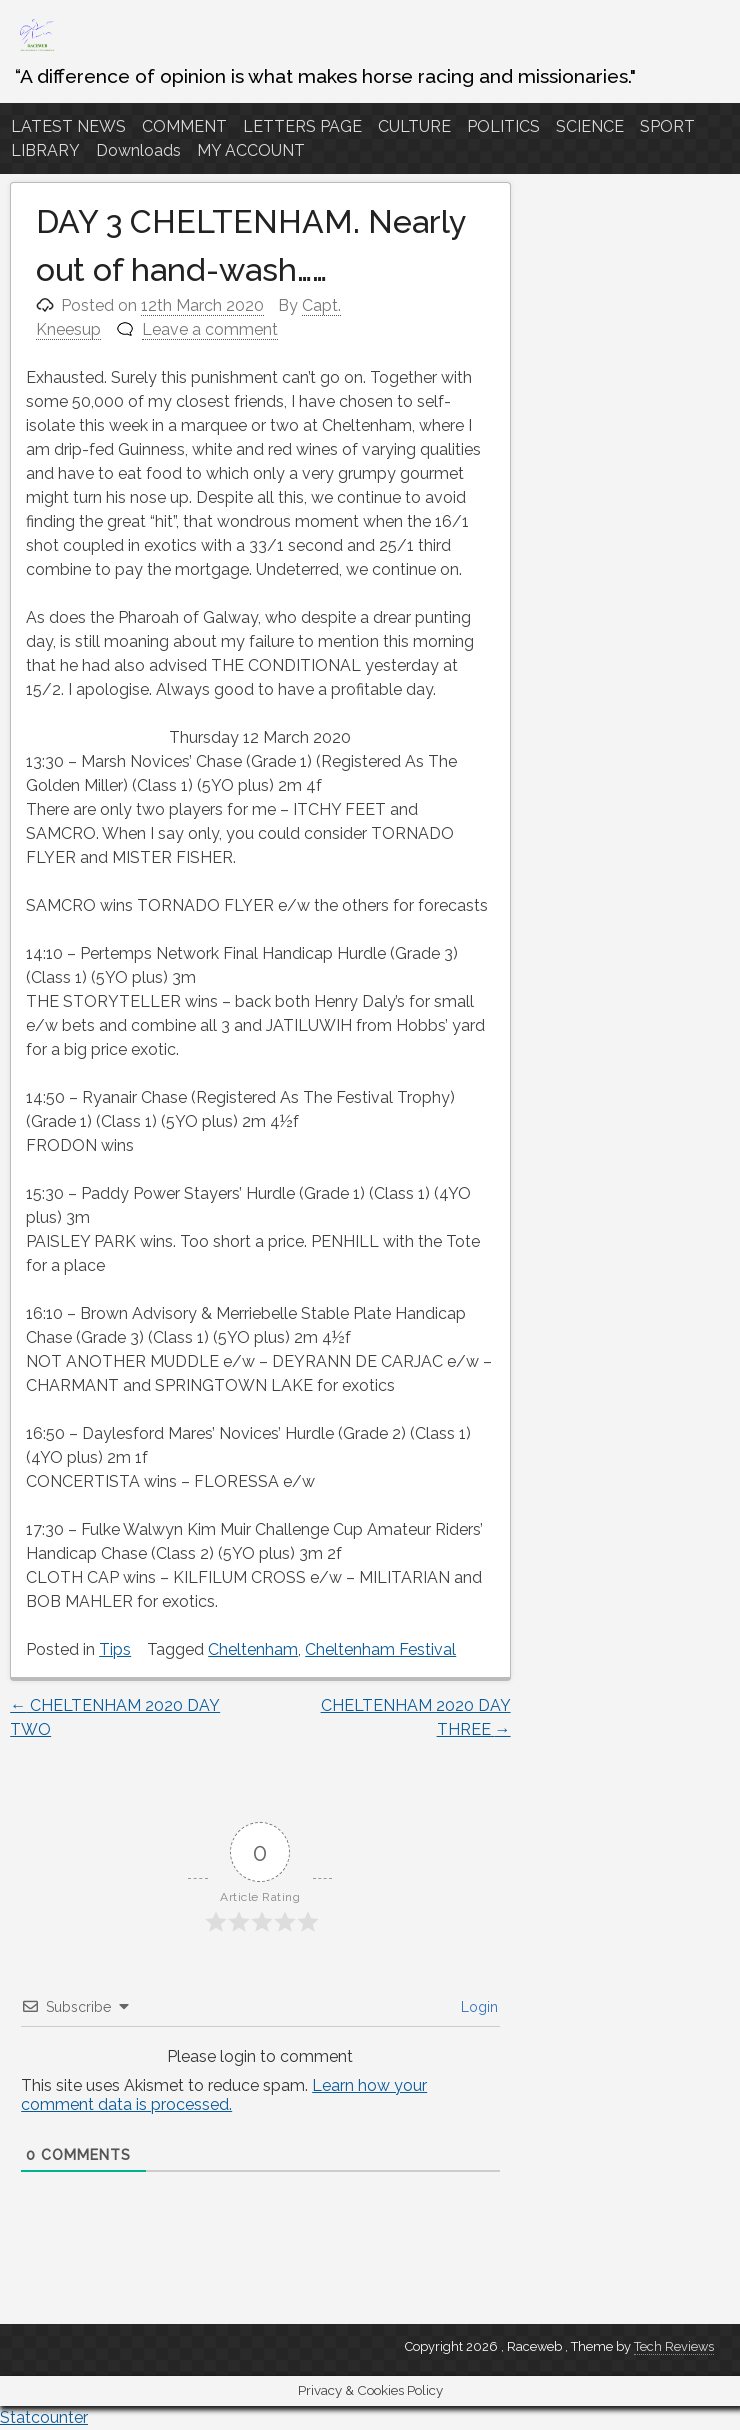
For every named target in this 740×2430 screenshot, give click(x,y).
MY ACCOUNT (251, 150)
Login (477, 2007)
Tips (115, 1649)
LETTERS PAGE (302, 126)
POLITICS (503, 126)
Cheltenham (253, 1649)
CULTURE (414, 126)
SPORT (667, 126)
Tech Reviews (674, 2346)
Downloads (138, 150)
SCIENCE (590, 126)
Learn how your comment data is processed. (224, 2095)
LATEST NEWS (68, 126)
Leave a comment (210, 329)
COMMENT (184, 126)
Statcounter (44, 2417)
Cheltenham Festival (380, 1649)
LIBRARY (45, 150)
